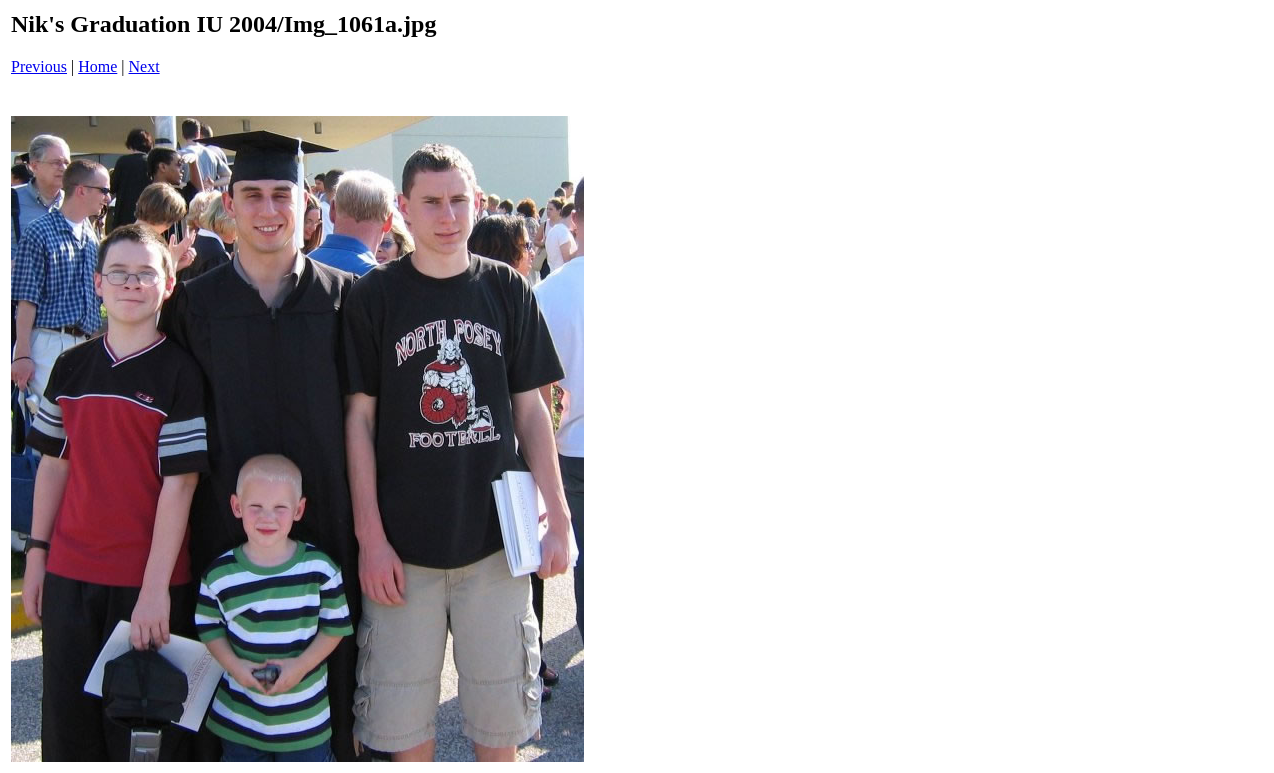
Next (144, 66)
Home (97, 66)
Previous (39, 66)
